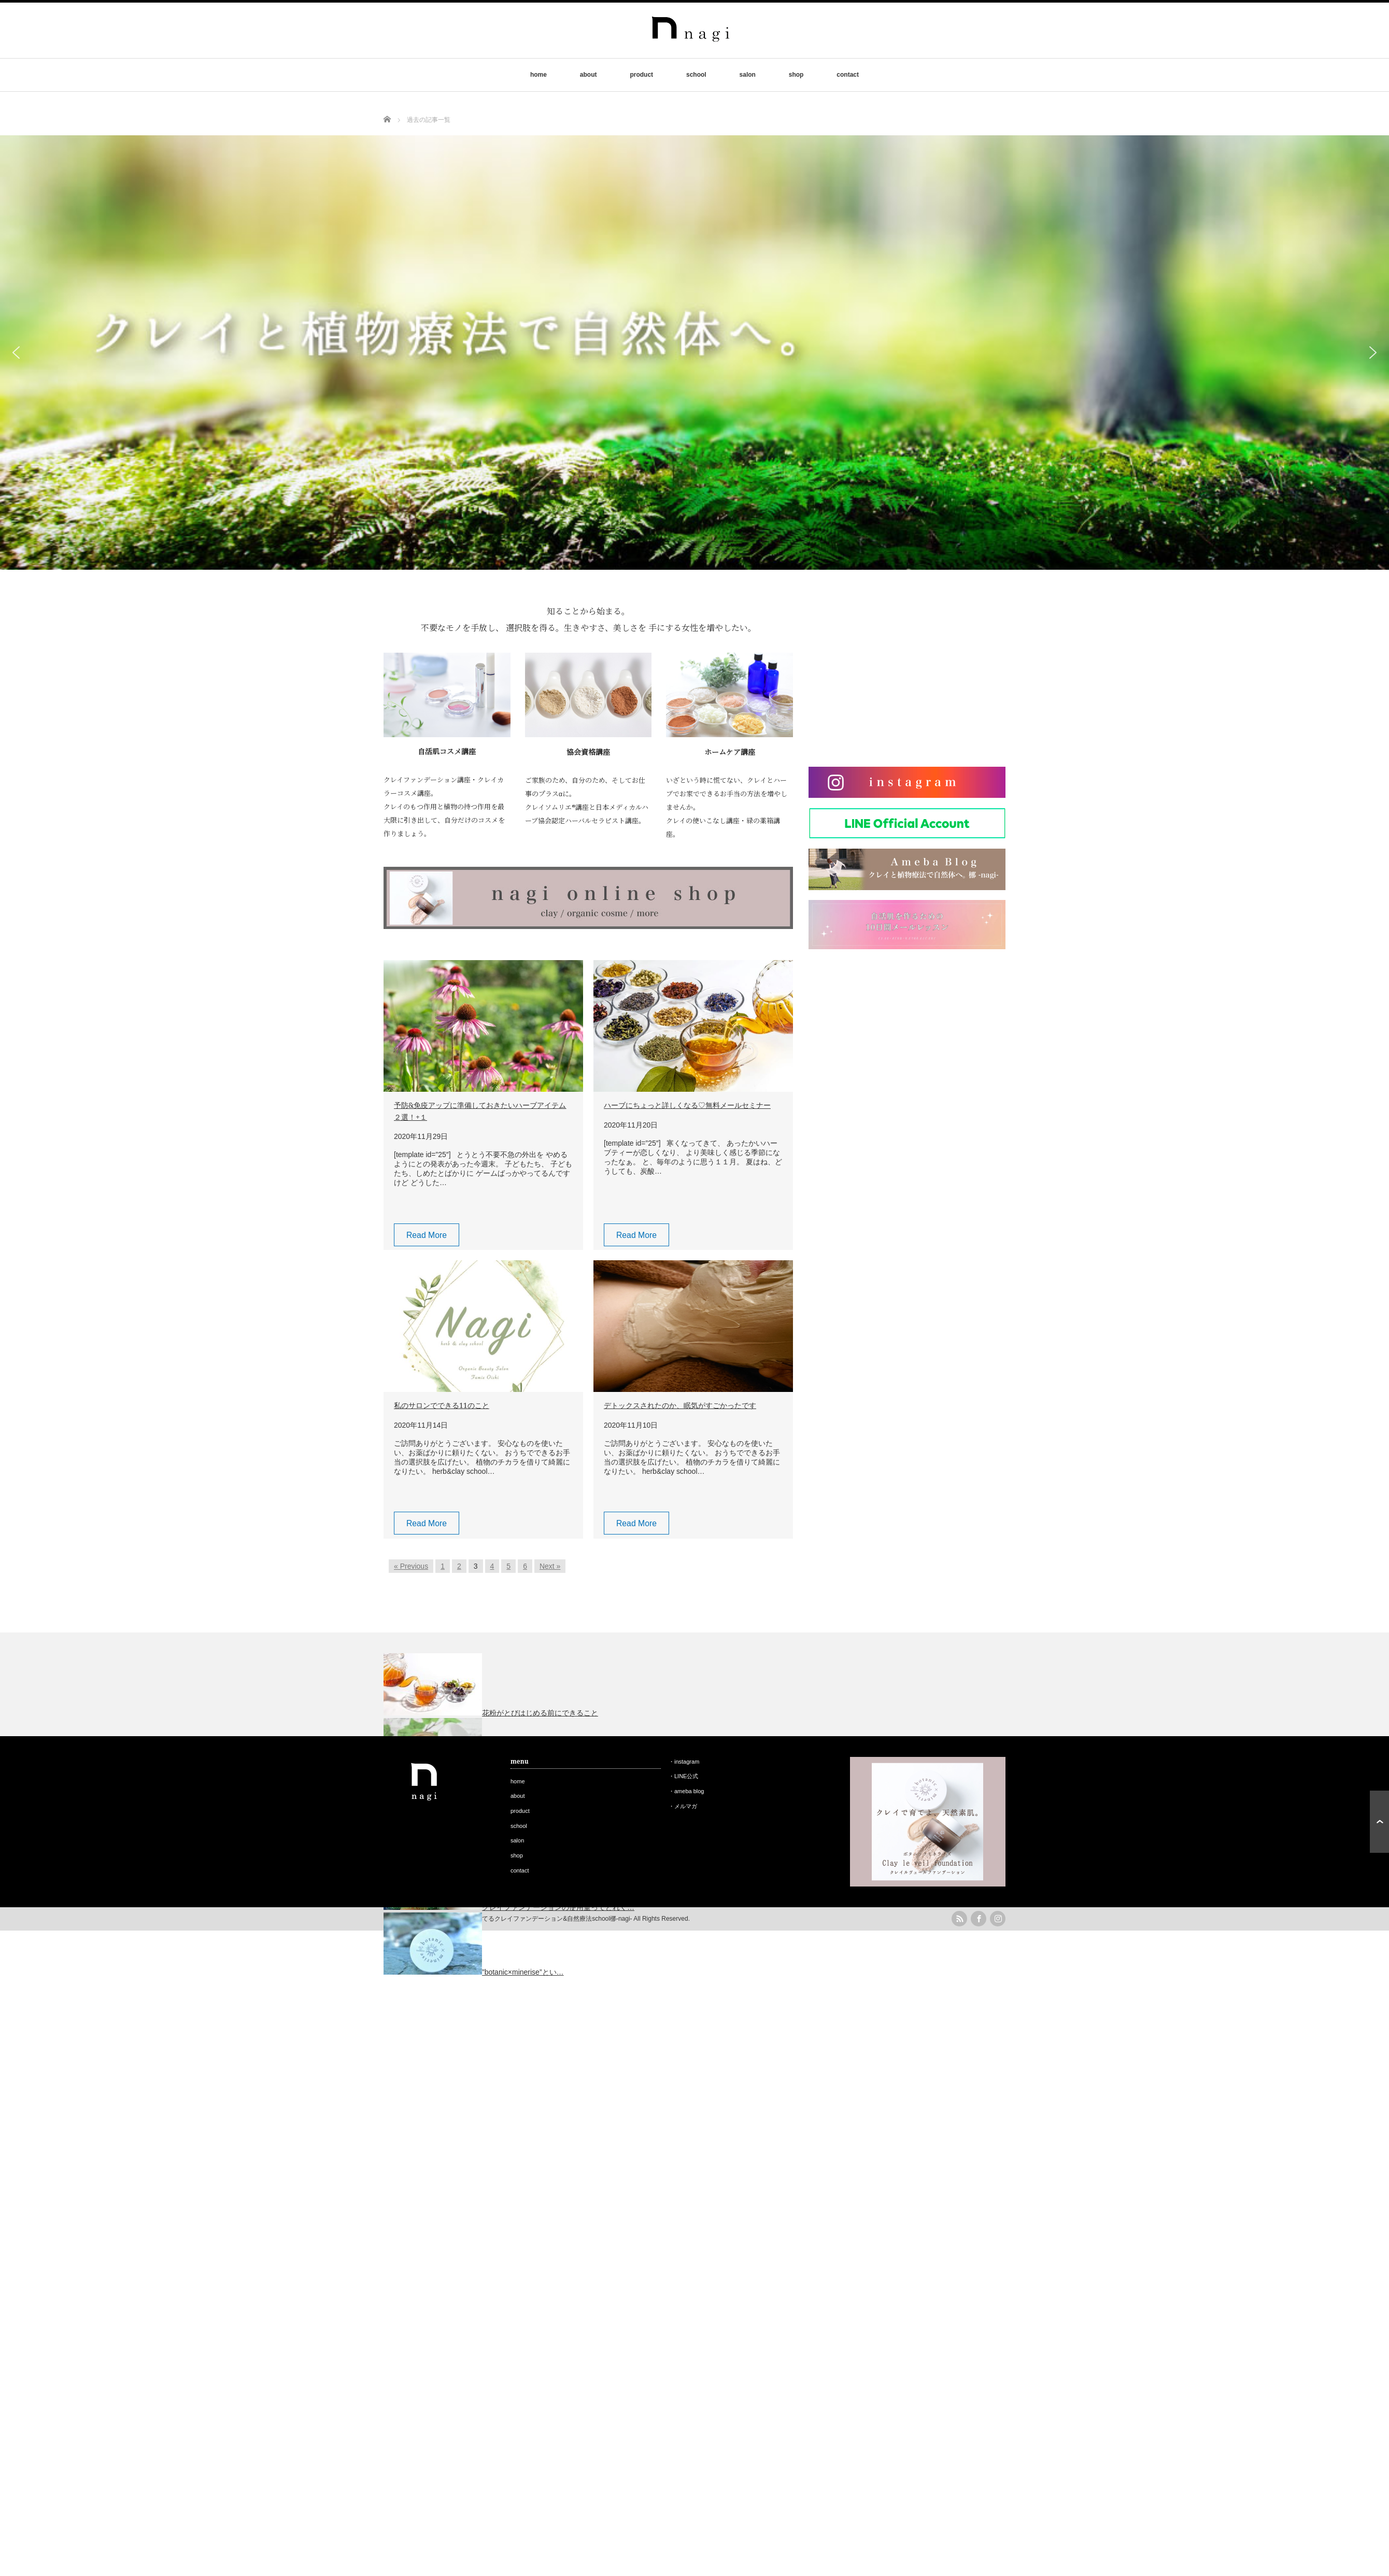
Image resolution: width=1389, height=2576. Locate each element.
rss (959, 1918)
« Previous (411, 1566)
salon (748, 74)
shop (796, 74)
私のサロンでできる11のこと (441, 1405)
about (588, 74)
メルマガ (685, 1806)
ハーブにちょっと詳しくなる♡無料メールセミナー (687, 1105)
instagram (686, 1761)
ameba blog (689, 1791)
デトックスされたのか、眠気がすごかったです (680, 1405)
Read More (426, 1234)
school (696, 74)
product (641, 74)
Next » (550, 1566)
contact (848, 74)
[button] (16, 352)
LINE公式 (686, 1776)
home (538, 74)
